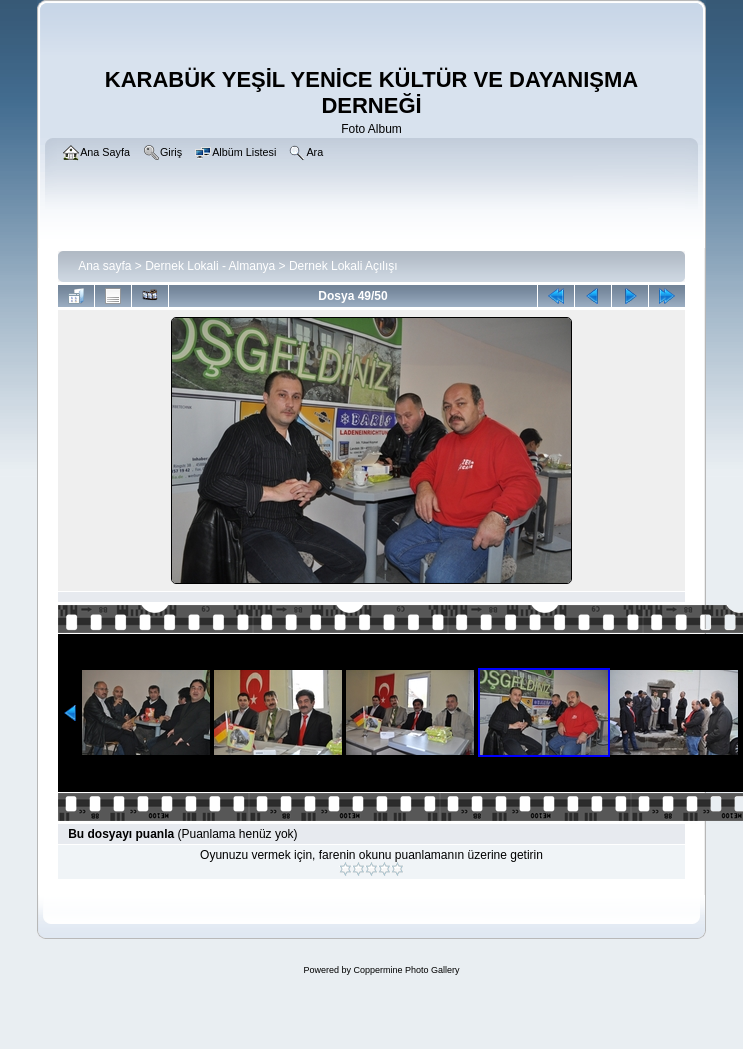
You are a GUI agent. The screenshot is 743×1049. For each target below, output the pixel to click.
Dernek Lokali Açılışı (343, 266)
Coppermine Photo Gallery (406, 970)
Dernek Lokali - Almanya (210, 266)
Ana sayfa (104, 266)
